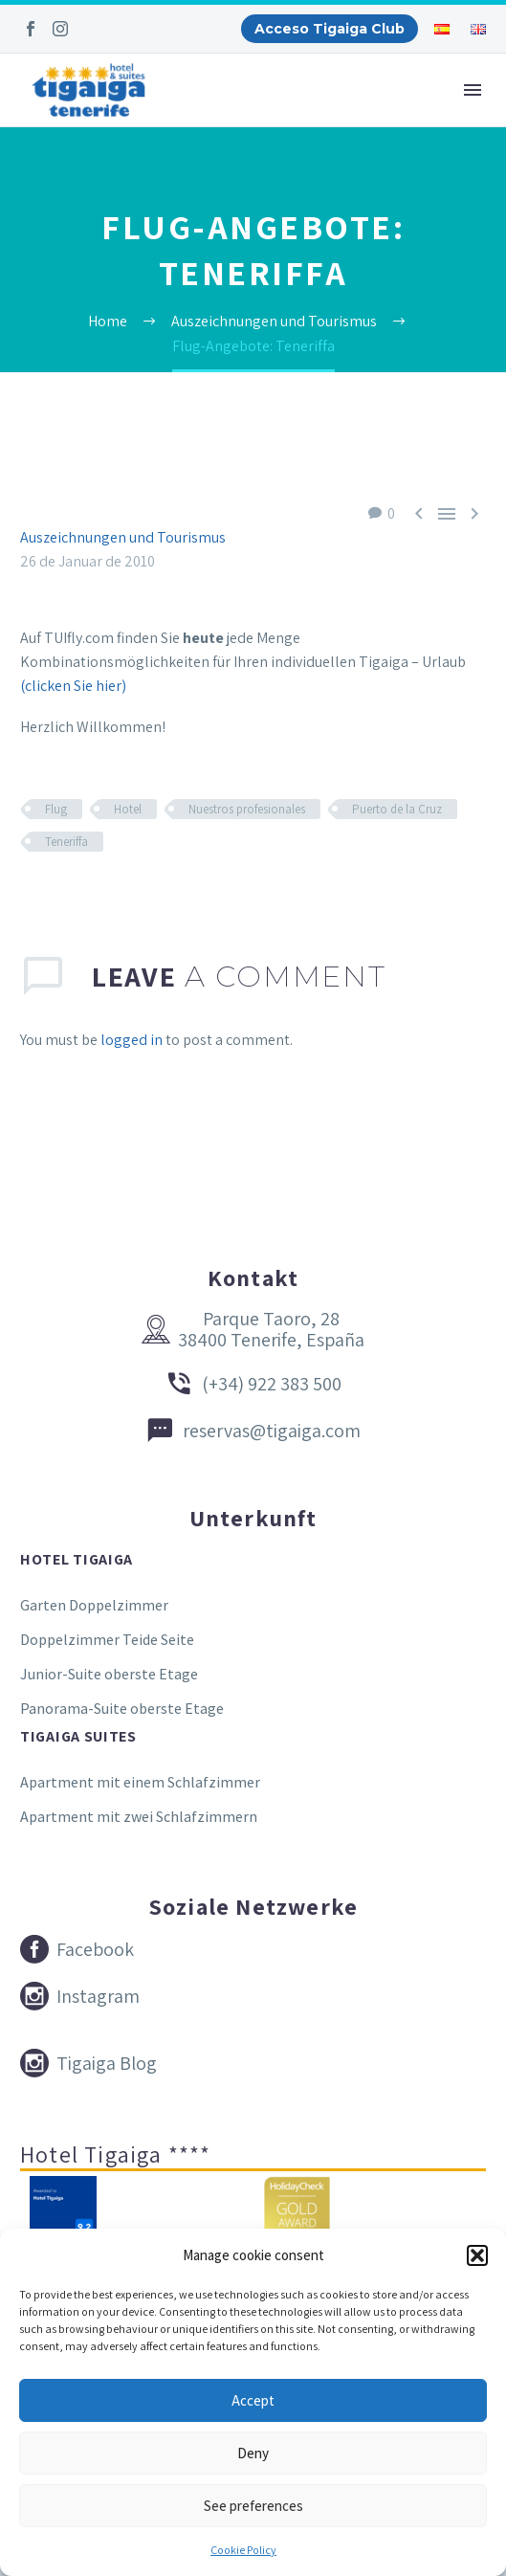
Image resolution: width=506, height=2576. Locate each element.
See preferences (253, 2506)
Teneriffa (66, 841)
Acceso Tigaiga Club (329, 28)
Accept (253, 2400)
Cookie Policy (243, 2550)
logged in (131, 1040)
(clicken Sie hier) (73, 686)
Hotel (128, 809)
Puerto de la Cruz (397, 809)
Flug (56, 809)
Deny (253, 2453)
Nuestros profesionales (246, 809)
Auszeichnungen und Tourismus (123, 537)
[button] (477, 2255)
